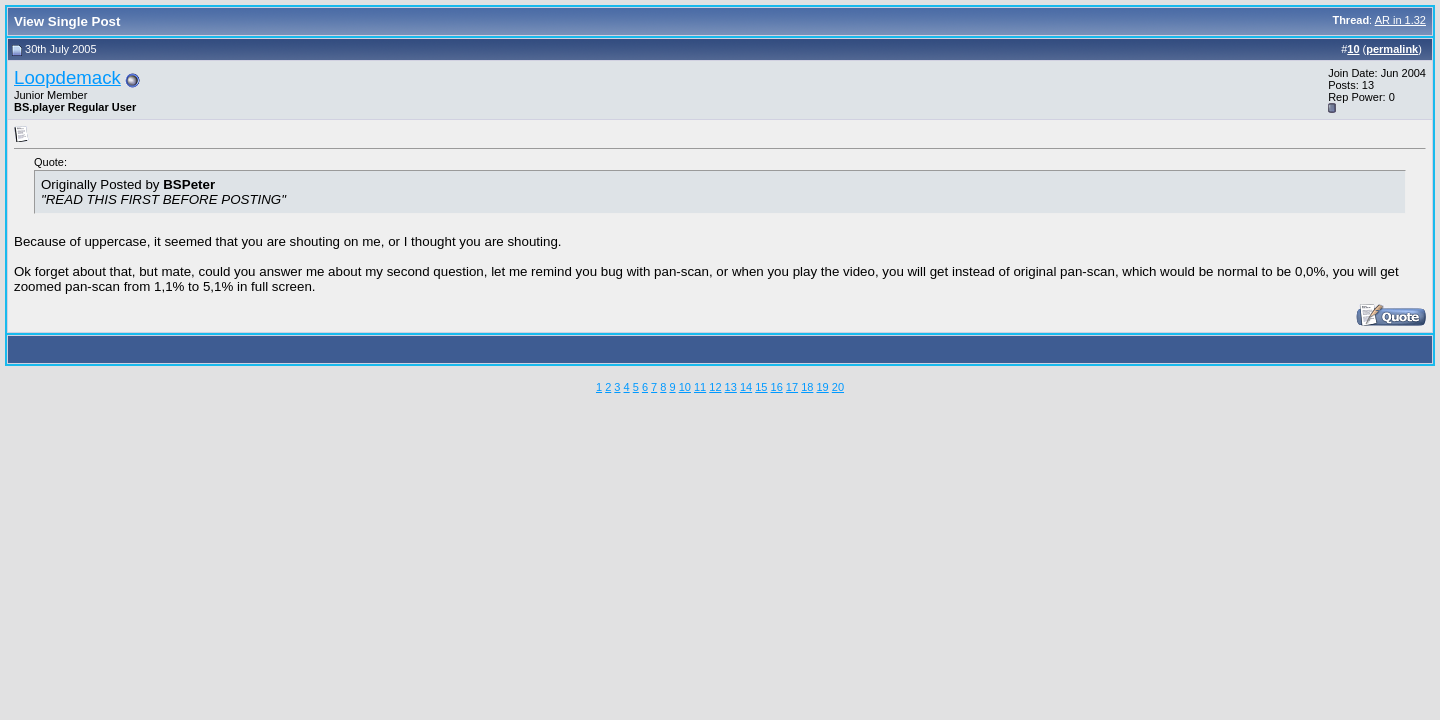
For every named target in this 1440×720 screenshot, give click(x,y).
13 (731, 387)
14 (746, 387)
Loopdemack (67, 77)
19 (822, 387)
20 (838, 387)
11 (700, 387)
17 (792, 387)
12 (715, 387)
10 (685, 387)
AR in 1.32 (1400, 20)
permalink (1392, 49)
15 (761, 387)
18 (807, 387)
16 (777, 387)
